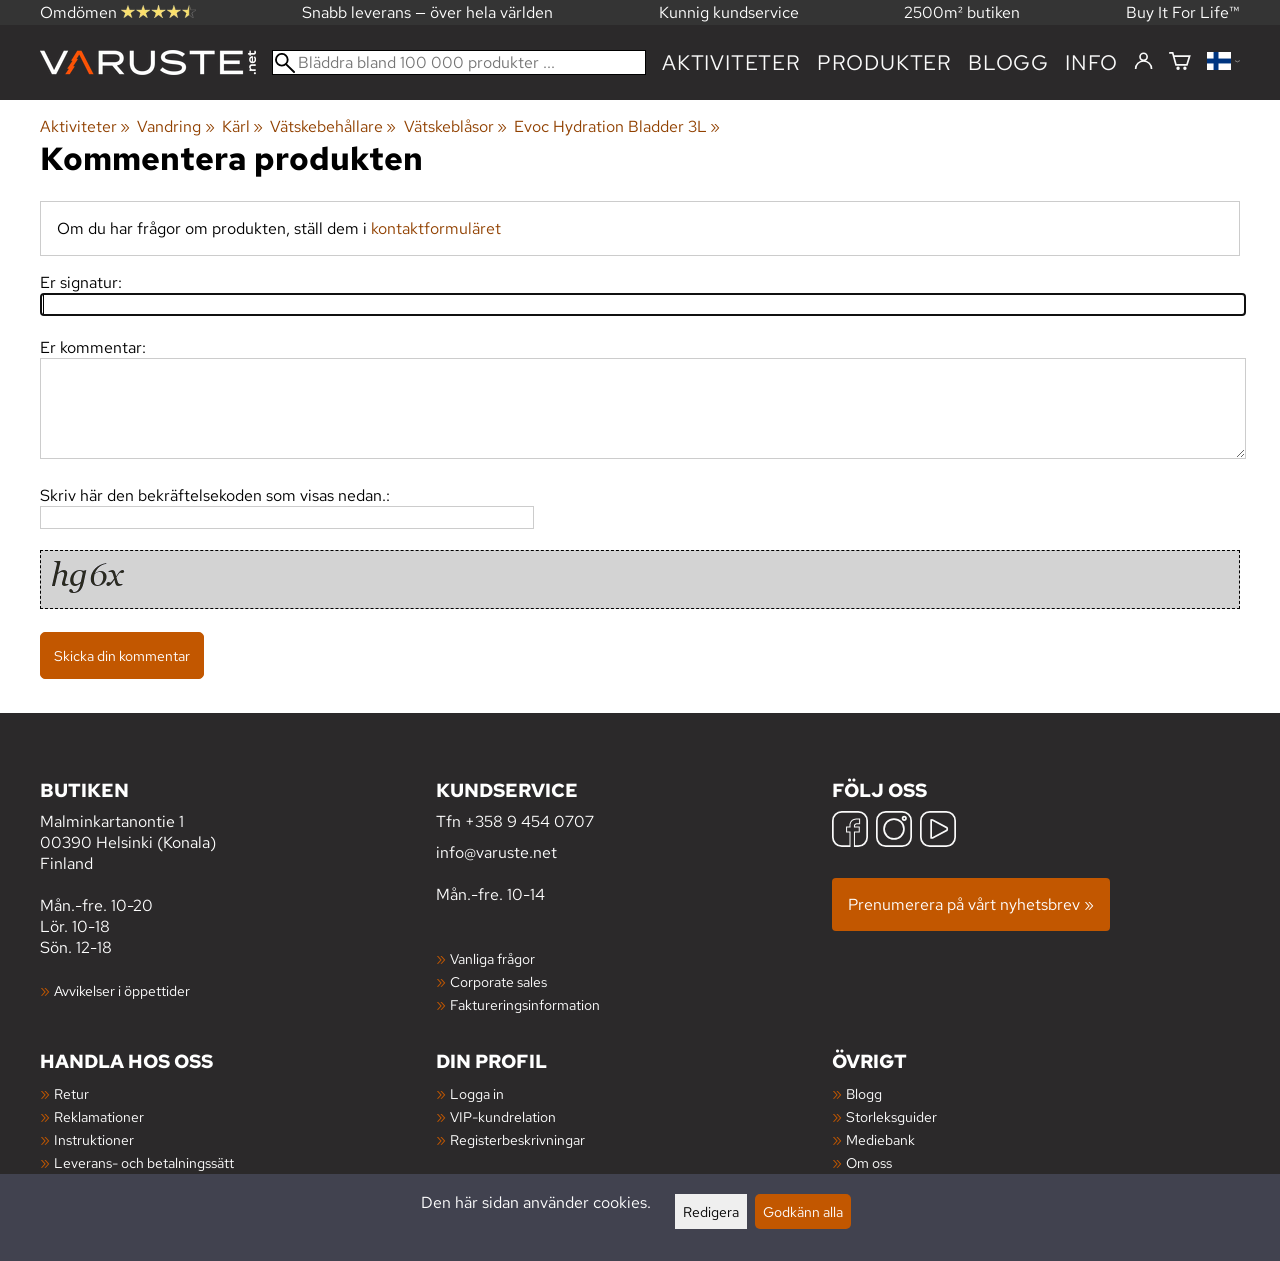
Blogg (864, 1093)
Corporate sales (498, 981)
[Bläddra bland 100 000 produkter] (459, 62)
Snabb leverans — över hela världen (427, 12)
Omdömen (118, 12)
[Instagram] (894, 831)
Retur (71, 1093)
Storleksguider (891, 1116)
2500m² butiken (962, 12)
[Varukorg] (1180, 62)
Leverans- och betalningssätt (144, 1162)
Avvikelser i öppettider (122, 990)
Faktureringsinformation (525, 1004)
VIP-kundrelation (503, 1116)
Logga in (477, 1093)
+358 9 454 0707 (529, 821)
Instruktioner (94, 1139)
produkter (884, 62)
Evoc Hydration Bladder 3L (617, 126)
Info (1091, 62)
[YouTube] (938, 831)
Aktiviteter (731, 62)
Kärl (242, 126)
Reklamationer (99, 1116)
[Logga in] (1143, 62)
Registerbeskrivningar (517, 1139)
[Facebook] (850, 831)
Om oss (869, 1162)
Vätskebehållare (333, 126)
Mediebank (880, 1139)
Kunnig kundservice (729, 12)
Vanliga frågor (492, 958)
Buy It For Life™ (1183, 12)
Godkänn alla (803, 1211)
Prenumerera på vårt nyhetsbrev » (971, 904)
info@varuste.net (496, 852)
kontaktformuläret (436, 228)
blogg (1008, 62)
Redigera (711, 1211)
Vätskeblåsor (455, 126)
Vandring (175, 126)
